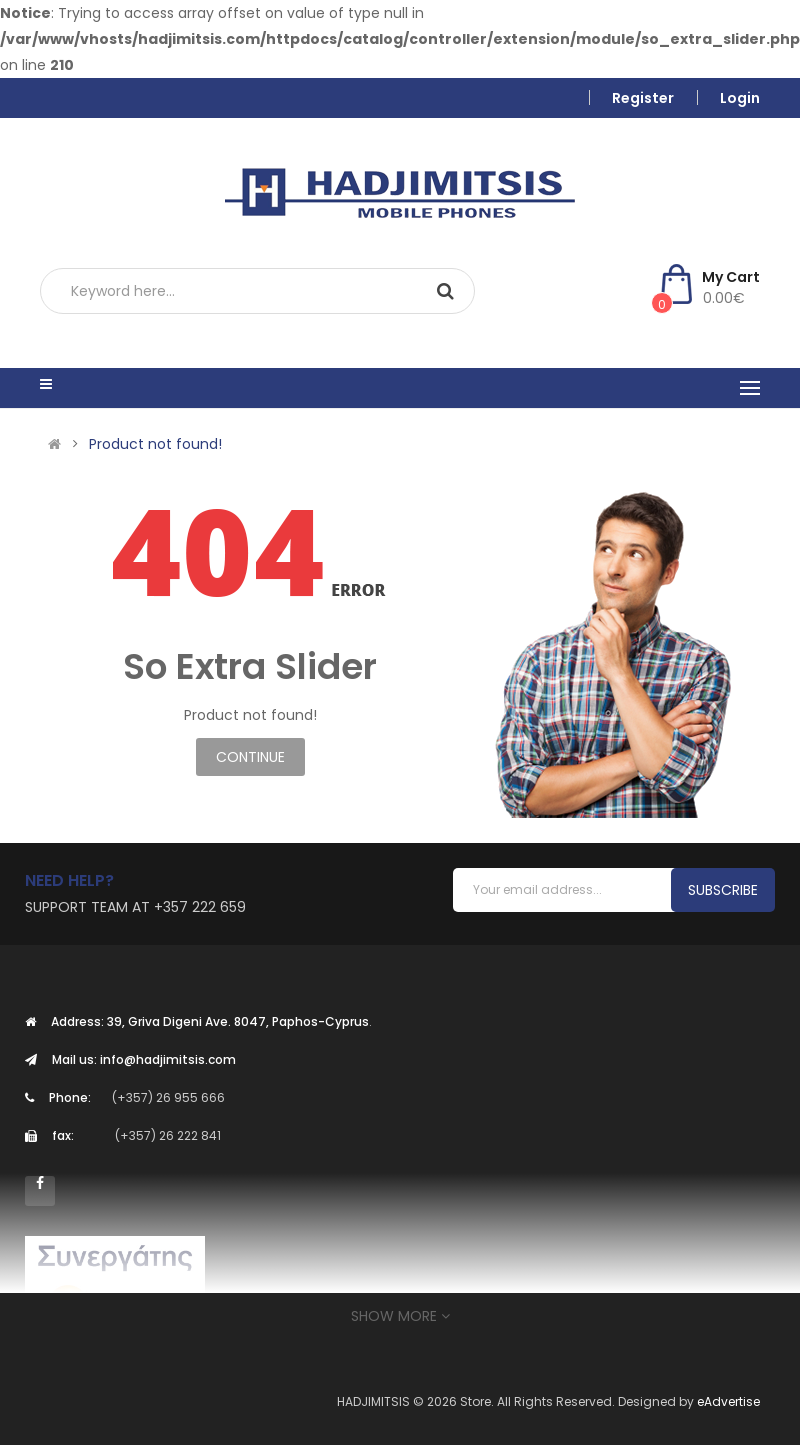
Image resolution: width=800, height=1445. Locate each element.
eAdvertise (728, 1401)
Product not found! (155, 444)
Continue (250, 757)
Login (740, 98)
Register (643, 98)
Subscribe (723, 890)
